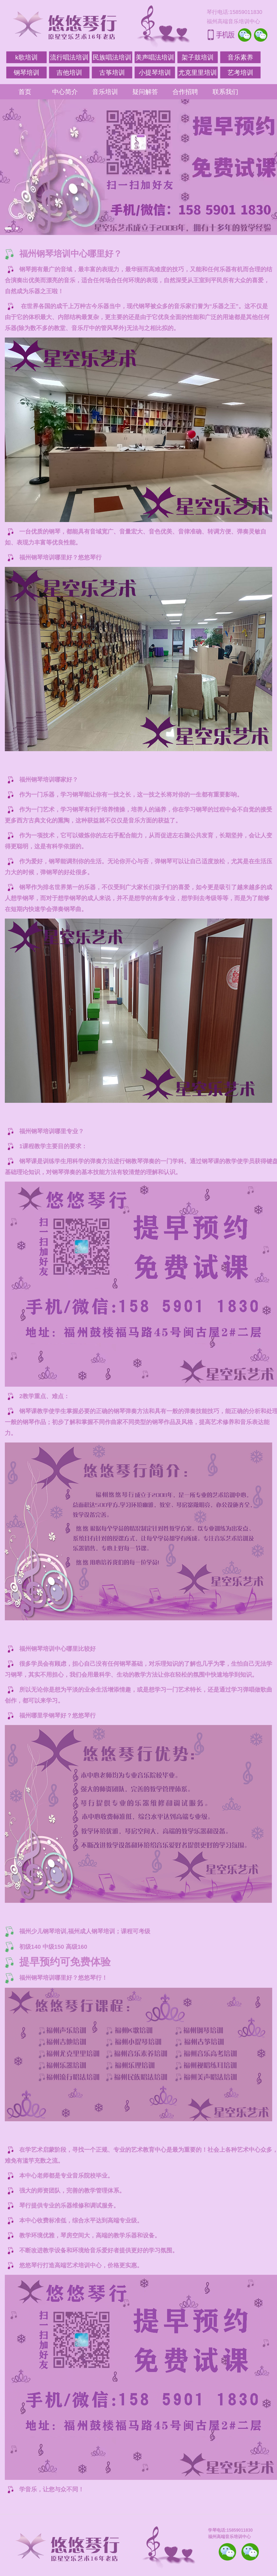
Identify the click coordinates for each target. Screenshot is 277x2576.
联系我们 (225, 91)
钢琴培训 (26, 72)
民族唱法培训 (112, 57)
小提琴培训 (155, 72)
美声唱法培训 (155, 57)
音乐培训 (105, 91)
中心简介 (65, 91)
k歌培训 (26, 57)
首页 (24, 91)
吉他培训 (69, 72)
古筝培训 (112, 72)
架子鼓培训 (198, 57)
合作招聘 (185, 91)
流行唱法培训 (69, 57)
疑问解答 (145, 91)
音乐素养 (240, 57)
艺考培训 (240, 72)
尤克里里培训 (197, 72)
